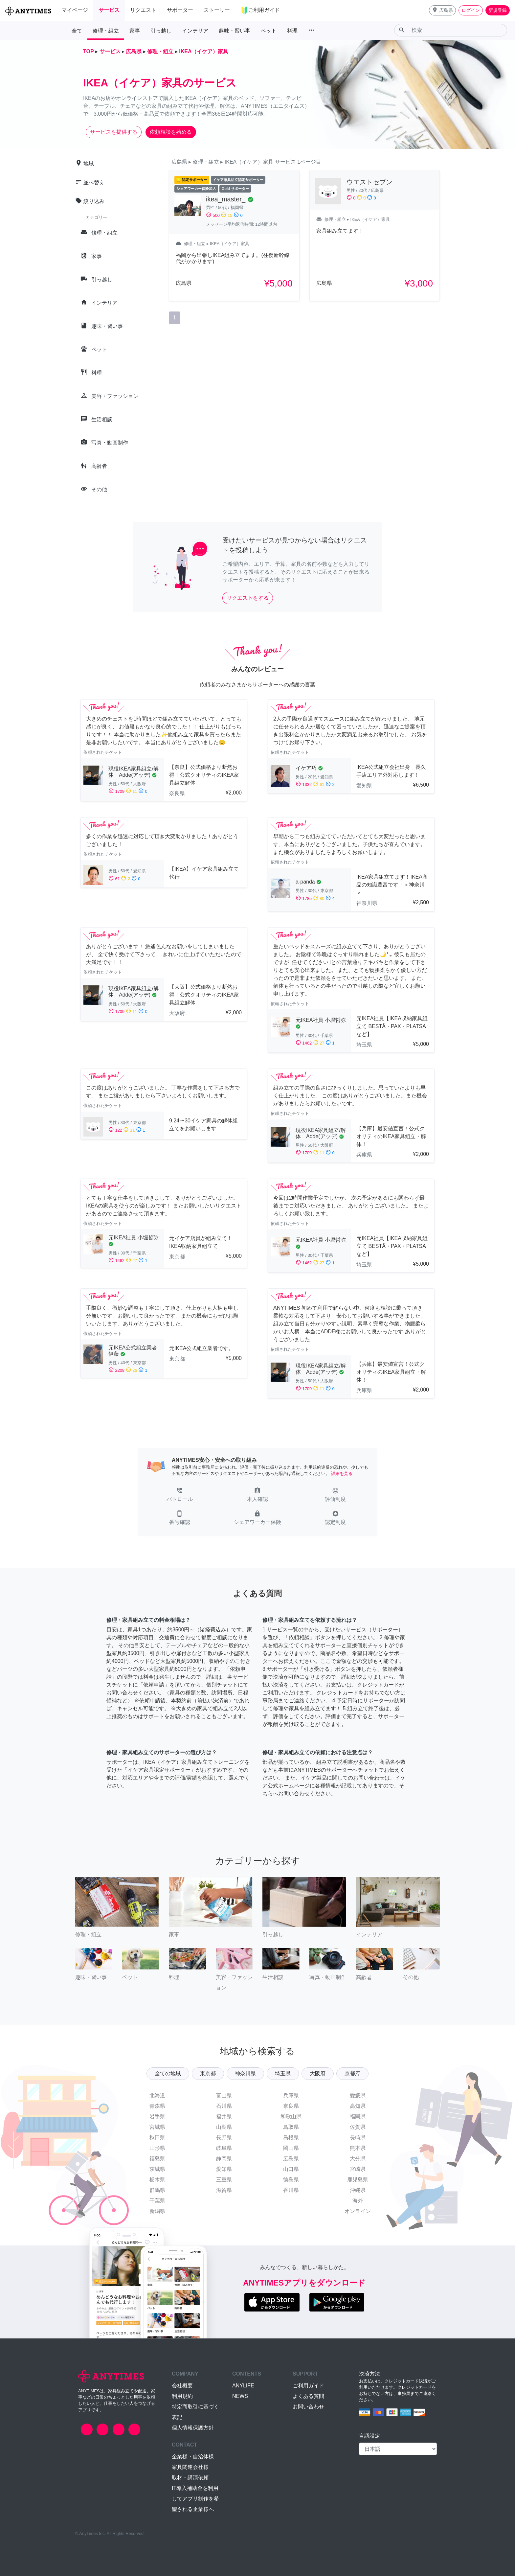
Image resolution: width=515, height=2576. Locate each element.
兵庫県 (291, 2095)
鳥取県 (291, 2127)
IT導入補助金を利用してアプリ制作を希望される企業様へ (195, 2498)
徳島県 (291, 2179)
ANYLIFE (243, 2385)
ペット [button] (269, 31)
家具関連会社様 (190, 2467)
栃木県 (157, 2179)
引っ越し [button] (160, 31)
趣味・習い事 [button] (234, 31)
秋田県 (157, 2137)
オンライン (358, 2211)
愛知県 (224, 2169)
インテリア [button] (195, 31)
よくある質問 (308, 2396)
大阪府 (317, 2073)
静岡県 (224, 2158)
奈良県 (291, 2106)
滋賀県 (224, 2190)
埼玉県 (283, 2073)
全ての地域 (168, 2073)
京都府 (352, 2073)
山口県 (291, 2169)
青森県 (157, 2106)
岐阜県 (224, 2148)
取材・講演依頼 (190, 2477)
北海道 (157, 2095)
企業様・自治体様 (193, 2456)
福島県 (157, 2158)
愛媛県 (358, 2095)
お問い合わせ (308, 2406)
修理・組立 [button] (106, 31)
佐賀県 (358, 2127)
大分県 (358, 2158)
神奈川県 (245, 2073)
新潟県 (157, 2211)
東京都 (208, 2073)
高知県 (358, 2106)
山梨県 (224, 2127)
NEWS (240, 2396)
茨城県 (157, 2169)
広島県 (291, 2158)
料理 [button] (292, 31)
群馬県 (157, 2190)
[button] (442, 10)
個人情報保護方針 (193, 2427)
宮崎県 (358, 2169)
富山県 (224, 2095)
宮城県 (157, 2127)
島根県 (291, 2137)
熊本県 (358, 2148)
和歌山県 (291, 2116)
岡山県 (291, 2148)
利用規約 (182, 2396)
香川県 (291, 2190)
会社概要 (182, 2385)
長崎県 (358, 2137)
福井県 (224, 2116)
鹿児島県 (357, 2179)
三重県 (224, 2179)
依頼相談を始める (171, 132)
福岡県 (358, 2116)
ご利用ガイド (308, 2385)
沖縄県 (358, 2190)
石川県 (224, 2106)
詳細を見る (341, 1473)
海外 (357, 2200)
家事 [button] (134, 31)
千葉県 (157, 2200)
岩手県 (157, 2116)
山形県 (157, 2148)
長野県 (224, 2137)
